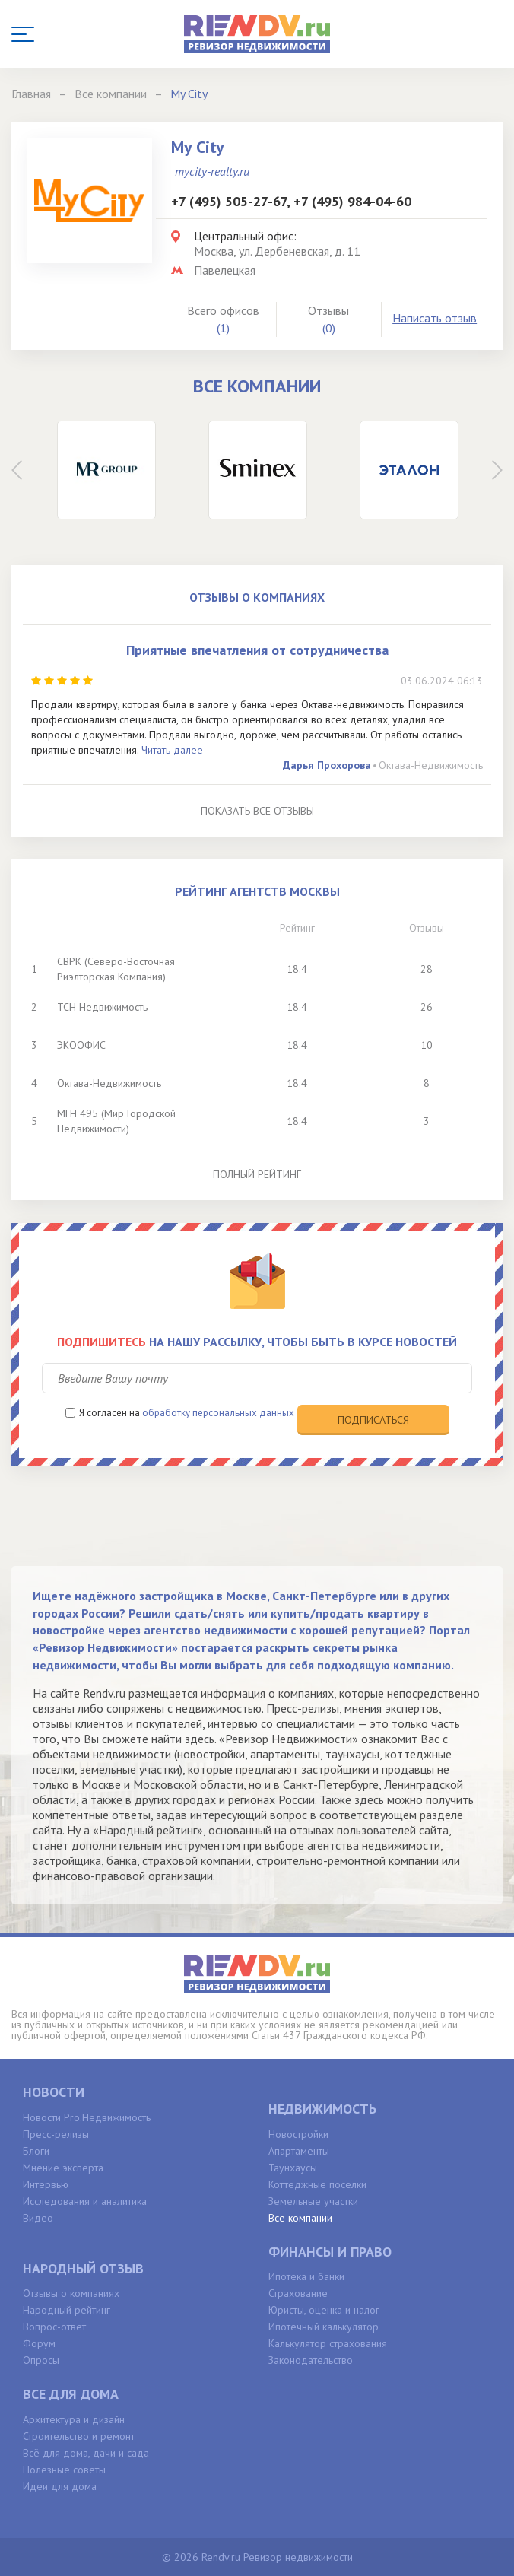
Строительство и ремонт (79, 2436)
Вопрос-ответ (54, 2326)
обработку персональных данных (218, 1412)
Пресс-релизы (56, 2134)
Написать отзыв (434, 318)
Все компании (300, 2218)
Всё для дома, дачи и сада (86, 2453)
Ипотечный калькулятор (323, 2326)
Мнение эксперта (63, 2167)
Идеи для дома (60, 2486)
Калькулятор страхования (327, 2343)
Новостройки (298, 2134)
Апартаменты (298, 2151)
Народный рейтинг (66, 2310)
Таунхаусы (292, 2167)
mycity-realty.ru (212, 171)
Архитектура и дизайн (74, 2419)
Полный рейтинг (257, 1174)
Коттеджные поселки (317, 2184)
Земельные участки (313, 2201)
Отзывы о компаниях (71, 2293)
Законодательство (310, 2360)
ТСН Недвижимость (102, 1007)
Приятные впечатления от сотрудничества (257, 650)
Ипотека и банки (306, 2276)
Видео (38, 2218)
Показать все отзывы (257, 811)
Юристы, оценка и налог (323, 2310)
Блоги (36, 2151)
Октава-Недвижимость (431, 765)
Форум (39, 2343)
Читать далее (172, 750)
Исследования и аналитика (85, 2201)
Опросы (41, 2360)
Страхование (298, 2293)
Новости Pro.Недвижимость (87, 2117)
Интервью (45, 2184)
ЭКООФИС (81, 1045)
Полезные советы (64, 2469)
